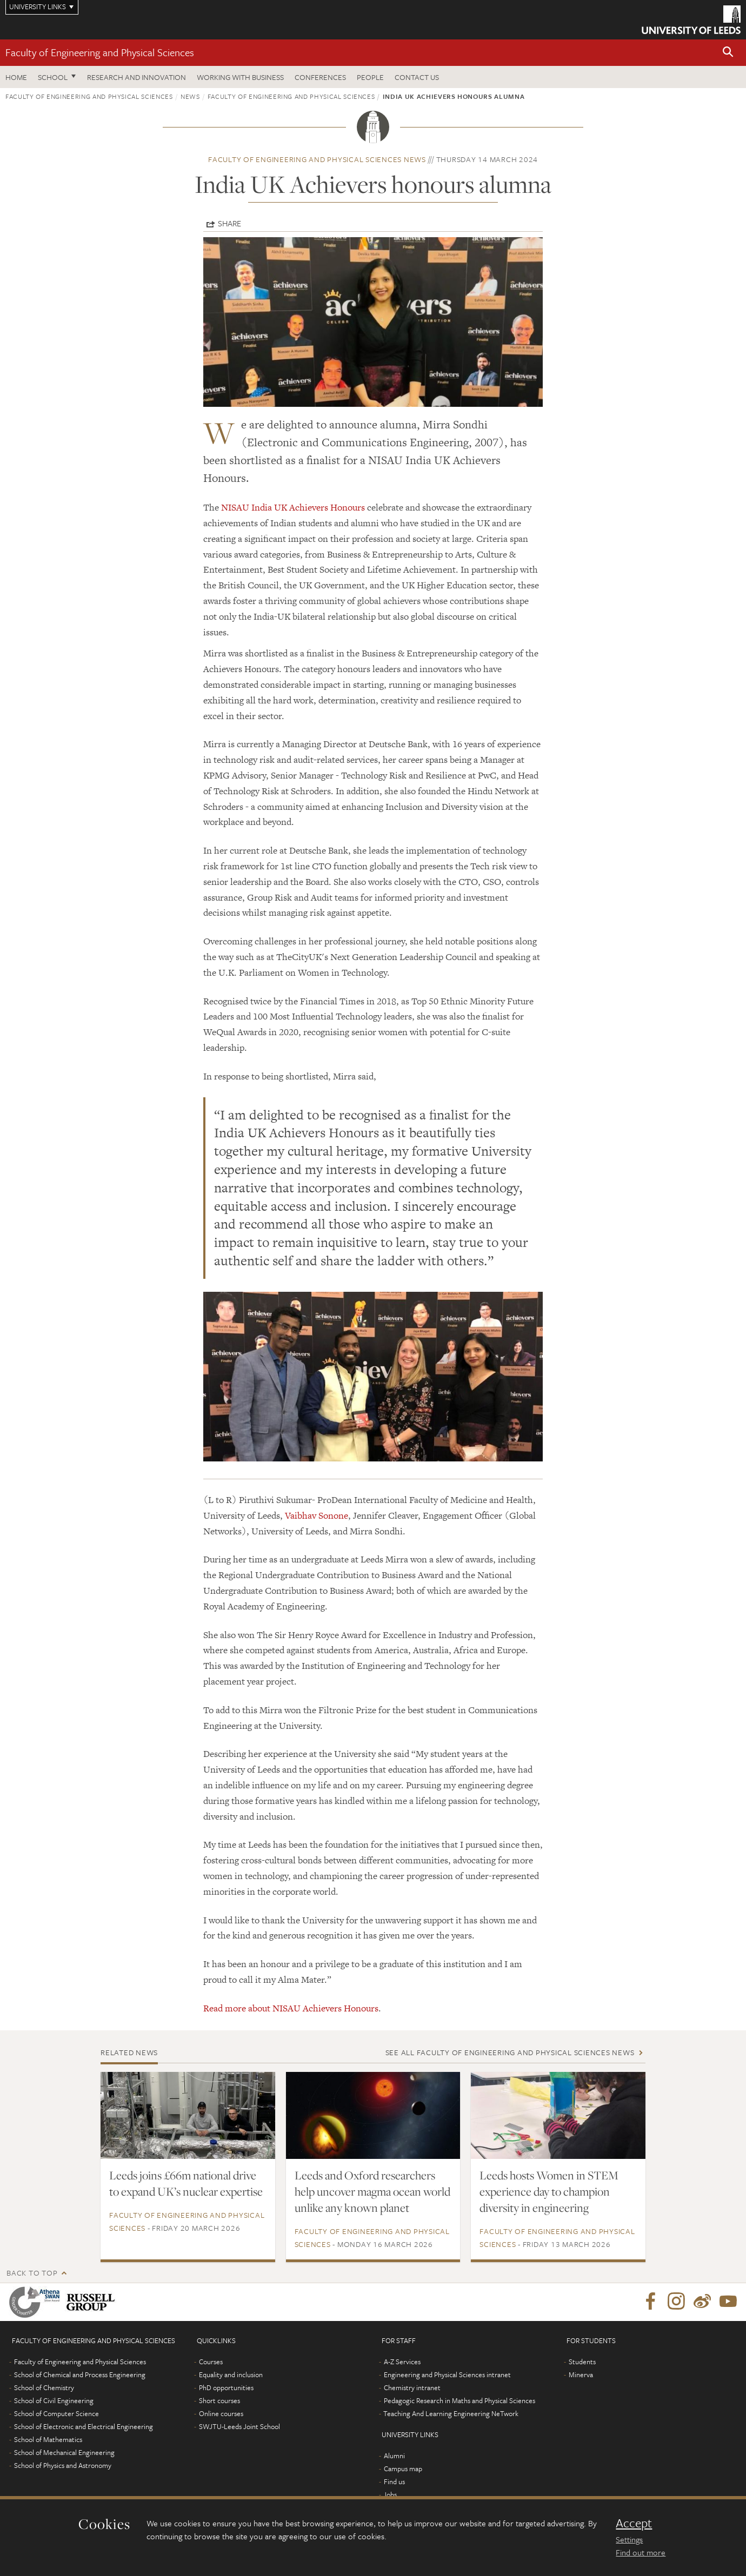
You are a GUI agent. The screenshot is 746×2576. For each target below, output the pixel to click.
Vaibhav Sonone (316, 1515)
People (370, 77)
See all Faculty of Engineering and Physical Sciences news (510, 2052)
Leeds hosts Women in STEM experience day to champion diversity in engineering (548, 2191)
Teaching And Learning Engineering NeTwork (450, 2413)
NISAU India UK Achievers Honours (293, 507)
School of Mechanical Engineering (64, 2452)
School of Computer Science (56, 2413)
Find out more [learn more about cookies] (640, 2552)
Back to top (31, 2272)
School (53, 77)
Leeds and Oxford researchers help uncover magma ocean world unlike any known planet (372, 2191)
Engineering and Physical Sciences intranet (447, 2374)
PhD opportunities (226, 2387)
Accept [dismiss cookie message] (634, 2523)
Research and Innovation (136, 77)
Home (16, 77)
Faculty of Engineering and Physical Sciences (99, 52)
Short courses (219, 2400)
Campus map (403, 2468)
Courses (211, 2361)
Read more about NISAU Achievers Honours (290, 2008)
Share (229, 223)
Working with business (240, 77)
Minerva (581, 2374)
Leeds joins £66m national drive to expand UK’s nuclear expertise (186, 2183)
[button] (728, 53)
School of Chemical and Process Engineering (79, 2374)
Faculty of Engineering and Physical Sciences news (317, 159)
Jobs (390, 2494)
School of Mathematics (48, 2439)
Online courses (221, 2413)
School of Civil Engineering (54, 2400)
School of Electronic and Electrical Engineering (83, 2426)
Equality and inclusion (231, 2374)
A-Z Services (402, 2361)
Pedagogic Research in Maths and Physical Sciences (459, 2400)
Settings (629, 2539)
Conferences (320, 77)
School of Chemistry (44, 2387)
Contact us (417, 77)
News (190, 96)
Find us (394, 2481)
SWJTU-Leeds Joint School (239, 2426)
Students (582, 2361)
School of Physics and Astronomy (62, 2465)
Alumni (394, 2455)
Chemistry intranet (412, 2387)
